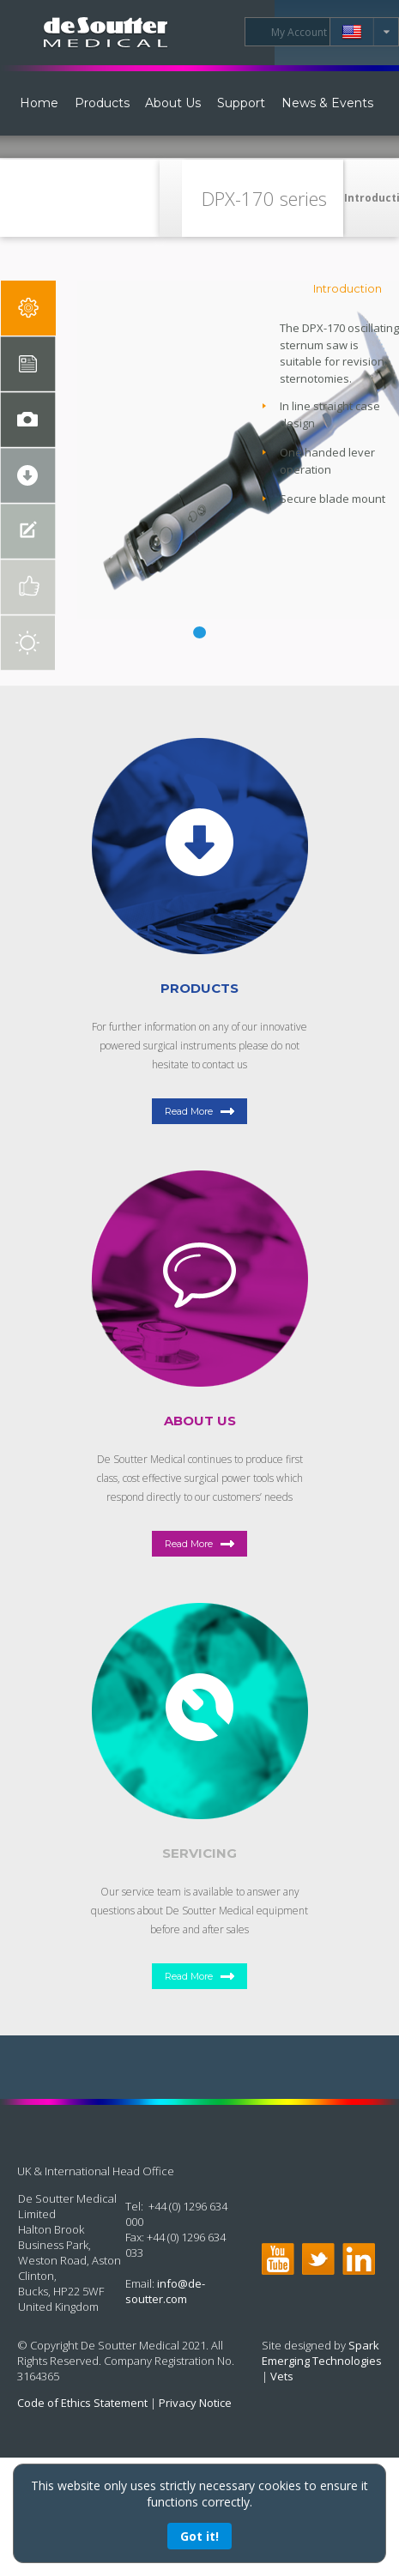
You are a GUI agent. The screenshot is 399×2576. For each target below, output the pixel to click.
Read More (189, 1111)
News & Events (327, 103)
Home (39, 103)
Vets (281, 2376)
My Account (299, 32)
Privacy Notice (195, 2402)
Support (241, 103)
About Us (173, 103)
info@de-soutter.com (165, 2291)
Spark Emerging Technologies (322, 2352)
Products (102, 103)
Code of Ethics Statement (82, 2402)
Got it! (199, 2536)
